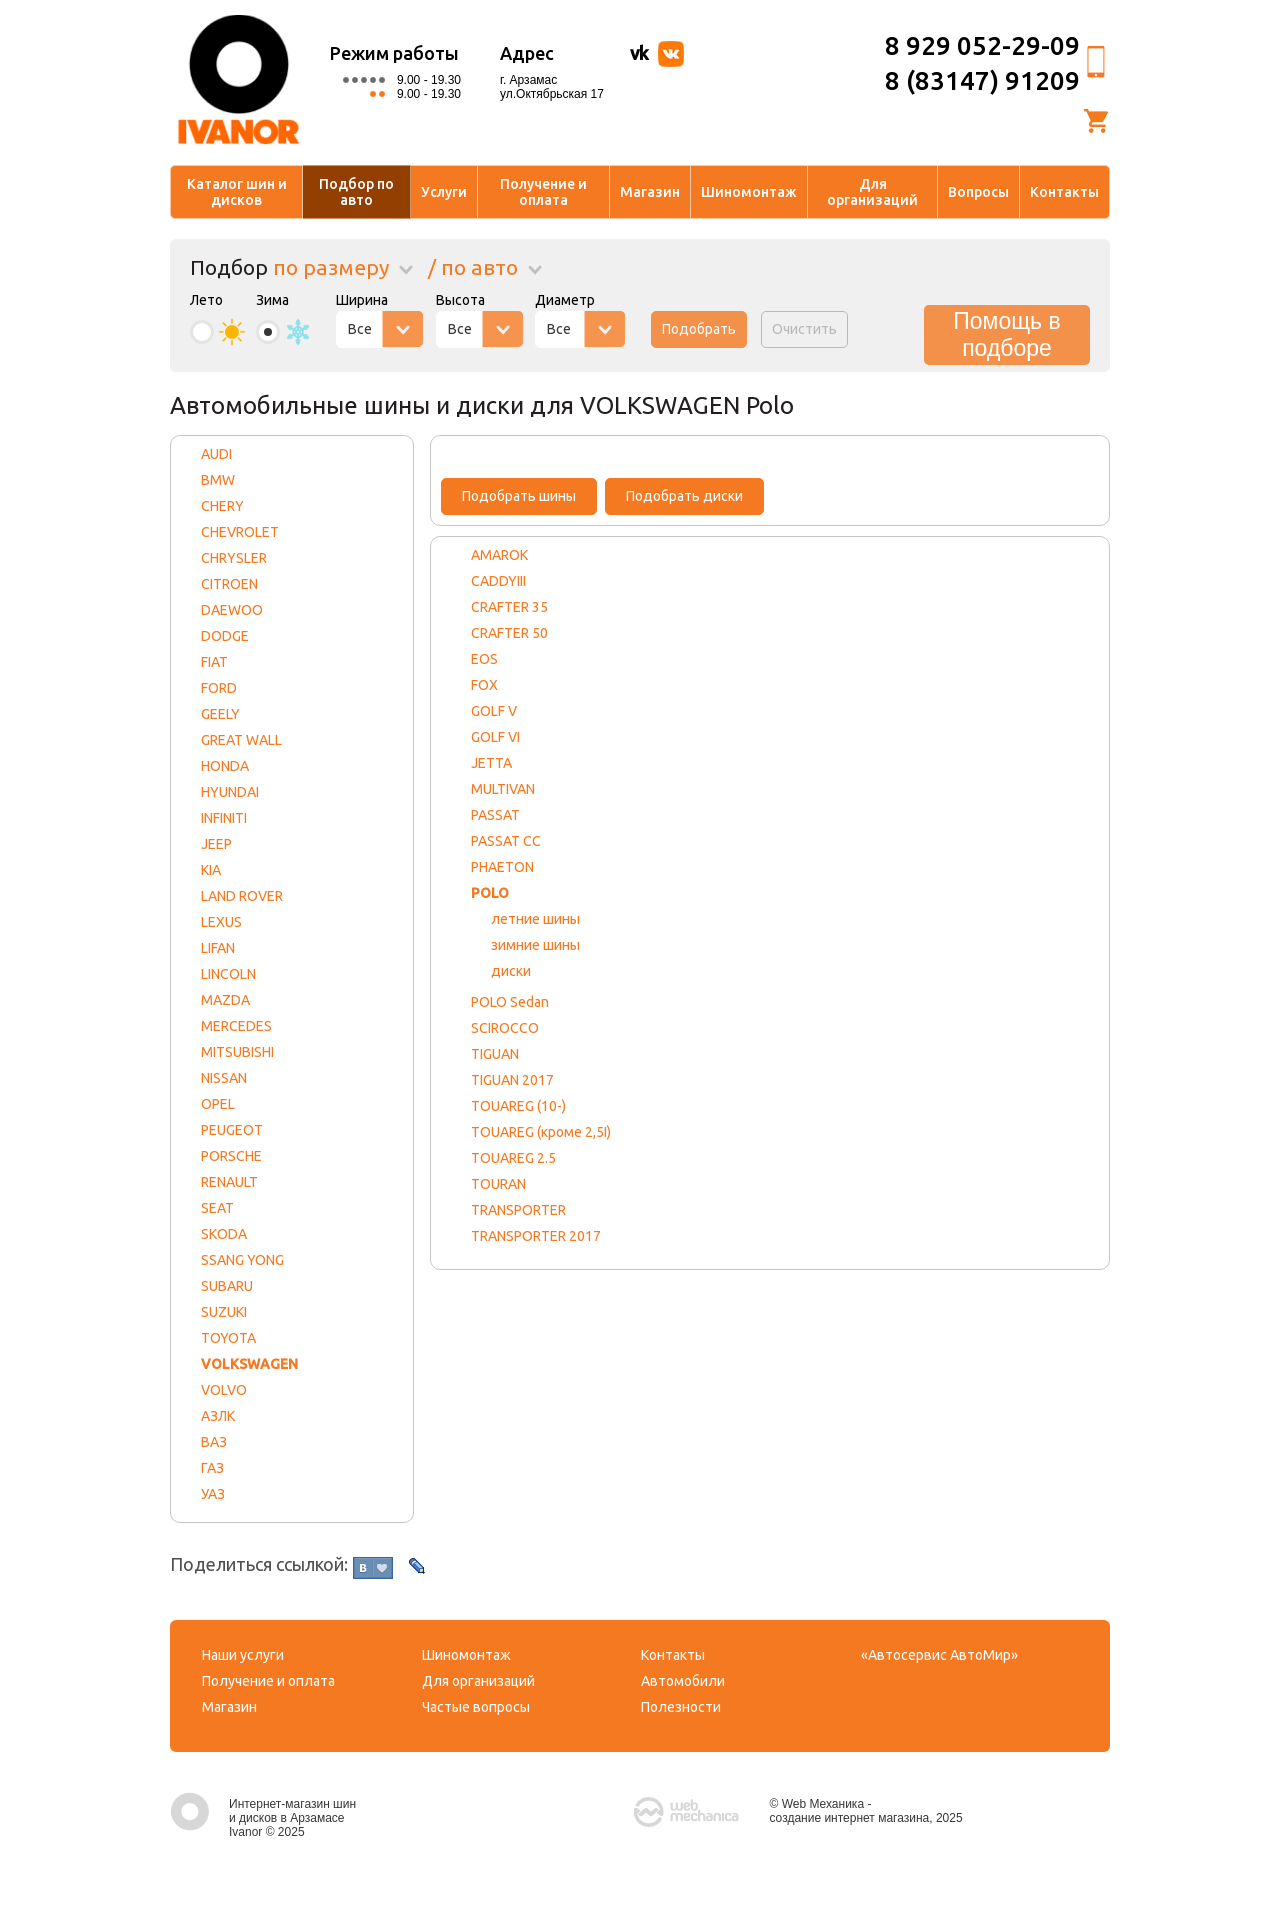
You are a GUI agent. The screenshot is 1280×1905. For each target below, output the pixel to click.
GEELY (220, 714)
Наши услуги (243, 1655)
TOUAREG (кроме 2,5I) (541, 1132)
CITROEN (229, 584)
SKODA (224, 1234)
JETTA (491, 763)
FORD (219, 688)
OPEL (218, 1104)
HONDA (225, 766)
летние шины (535, 919)
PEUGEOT (232, 1130)
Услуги (444, 192)
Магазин (650, 192)
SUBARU (227, 1286)
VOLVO (224, 1390)
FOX (484, 685)
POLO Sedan (510, 1002)
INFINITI (224, 818)
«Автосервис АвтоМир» (939, 1655)
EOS (484, 659)
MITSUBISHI (237, 1052)
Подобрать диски (684, 496)
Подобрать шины (519, 496)
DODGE (225, 636)
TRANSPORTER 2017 (536, 1236)
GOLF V (494, 711)
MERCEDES (236, 1026)
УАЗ (213, 1494)
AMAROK (499, 555)
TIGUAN (495, 1054)
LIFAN (218, 948)
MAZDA (225, 1000)
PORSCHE (231, 1156)
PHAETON (502, 867)
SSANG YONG (242, 1260)
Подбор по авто (356, 192)
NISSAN (224, 1078)
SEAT (217, 1208)
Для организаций (872, 192)
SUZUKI (224, 1312)
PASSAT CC (506, 841)
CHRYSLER (234, 558)
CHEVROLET (240, 532)
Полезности (681, 1707)
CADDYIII (498, 581)
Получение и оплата (543, 192)
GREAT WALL (241, 740)
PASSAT (495, 815)
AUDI (216, 454)
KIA (211, 870)
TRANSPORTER (518, 1210)
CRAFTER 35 (509, 607)
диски (511, 971)
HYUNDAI (230, 792)
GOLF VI (495, 737)
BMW (218, 480)
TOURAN (498, 1184)
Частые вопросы (476, 1707)
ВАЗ (214, 1442)
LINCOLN (228, 974)
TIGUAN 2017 (512, 1080)
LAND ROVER (242, 896)
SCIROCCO (505, 1028)
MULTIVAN (503, 789)
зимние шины (535, 945)
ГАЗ (212, 1468)
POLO (490, 893)
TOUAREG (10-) (518, 1106)
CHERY (222, 506)
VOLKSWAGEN (249, 1364)
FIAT (214, 662)
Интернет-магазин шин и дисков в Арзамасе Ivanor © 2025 (263, 1818)
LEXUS (221, 922)
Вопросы (978, 192)
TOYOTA (228, 1338)
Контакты (1064, 192)
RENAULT (229, 1182)
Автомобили (683, 1681)
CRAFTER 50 (509, 633)
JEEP (216, 844)
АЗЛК (218, 1416)
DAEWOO (232, 610)
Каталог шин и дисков (237, 192)
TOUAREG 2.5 (513, 1158)
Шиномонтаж (749, 192)
